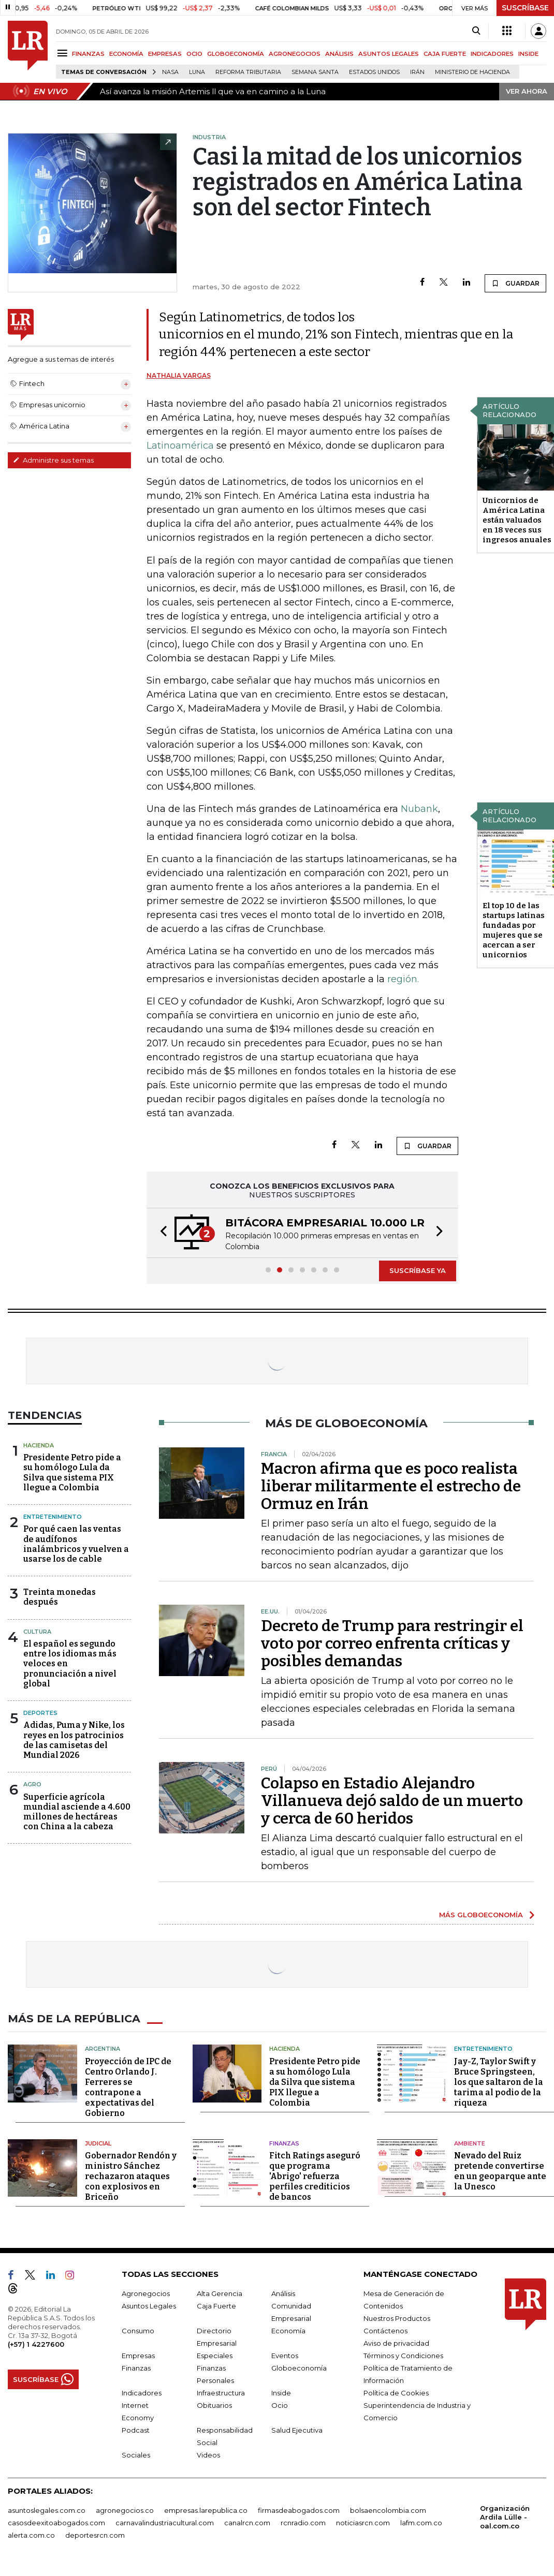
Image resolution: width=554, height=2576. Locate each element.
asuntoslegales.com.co (46, 2510)
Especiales (214, 2355)
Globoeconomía (299, 2368)
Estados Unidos (374, 72)
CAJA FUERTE (445, 53)
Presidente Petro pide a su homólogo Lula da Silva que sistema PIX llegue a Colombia (72, 1472)
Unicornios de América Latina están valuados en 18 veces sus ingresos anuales (517, 520)
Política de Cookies (396, 2393)
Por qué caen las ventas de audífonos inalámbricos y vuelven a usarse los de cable (76, 1544)
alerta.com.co (31, 2535)
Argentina (102, 2048)
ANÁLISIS (339, 53)
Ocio (279, 2405)
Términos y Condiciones (403, 2355)
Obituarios (214, 2405)
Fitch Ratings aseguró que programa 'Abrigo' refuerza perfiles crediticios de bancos (314, 2176)
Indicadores (142, 2393)
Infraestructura (221, 2393)
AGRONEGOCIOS (294, 53)
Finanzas (284, 2142)
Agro (32, 1784)
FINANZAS (88, 53)
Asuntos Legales (149, 2306)
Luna (197, 72)
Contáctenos (385, 2331)
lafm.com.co (421, 2523)
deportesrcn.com (95, 2535)
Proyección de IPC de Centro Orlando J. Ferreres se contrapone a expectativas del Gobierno (128, 2087)
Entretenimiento (52, 1516)
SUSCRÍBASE (525, 7)
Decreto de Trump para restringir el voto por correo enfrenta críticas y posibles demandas (392, 1643)
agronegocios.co (125, 2510)
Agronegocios (146, 2293)
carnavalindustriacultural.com (164, 2523)
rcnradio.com (303, 2523)
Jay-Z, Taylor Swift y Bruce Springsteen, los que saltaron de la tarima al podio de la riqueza (498, 2081)
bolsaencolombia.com (388, 2510)
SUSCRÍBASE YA (417, 1270)
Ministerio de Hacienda (472, 72)
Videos (208, 2455)
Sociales (136, 2455)
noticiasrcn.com (363, 2523)
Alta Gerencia (219, 2293)
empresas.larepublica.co (205, 2510)
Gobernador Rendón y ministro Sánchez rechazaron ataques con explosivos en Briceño (131, 2176)
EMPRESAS (165, 53)
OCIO (194, 53)
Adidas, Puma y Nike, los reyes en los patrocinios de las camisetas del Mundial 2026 (74, 1740)
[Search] (476, 31)
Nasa (170, 72)
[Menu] (64, 53)
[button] (160, 1232)
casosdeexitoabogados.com (56, 2523)
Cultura (37, 1631)
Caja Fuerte (216, 2306)
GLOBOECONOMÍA (235, 53)
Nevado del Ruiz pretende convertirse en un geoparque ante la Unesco (500, 2171)
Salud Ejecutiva (297, 2430)
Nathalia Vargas (179, 375)
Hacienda (38, 1445)
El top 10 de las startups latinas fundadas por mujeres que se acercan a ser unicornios (514, 930)
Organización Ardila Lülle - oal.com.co (505, 2517)
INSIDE (528, 53)
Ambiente (469, 2142)
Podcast (136, 2430)
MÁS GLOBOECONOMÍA (481, 1915)
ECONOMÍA (126, 53)
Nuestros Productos (396, 2318)
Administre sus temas (53, 460)
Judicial (98, 2142)
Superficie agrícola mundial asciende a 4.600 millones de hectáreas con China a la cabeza (76, 1812)
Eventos (284, 2355)
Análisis (283, 2293)
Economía (288, 2331)
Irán (417, 72)
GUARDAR (515, 283)
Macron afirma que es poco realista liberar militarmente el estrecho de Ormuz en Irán (391, 1486)
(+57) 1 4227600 (36, 2344)
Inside (281, 2393)
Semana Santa (315, 72)
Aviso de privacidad (396, 2343)
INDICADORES (492, 53)
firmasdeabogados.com (299, 2510)
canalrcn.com (247, 2523)
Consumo (138, 2331)
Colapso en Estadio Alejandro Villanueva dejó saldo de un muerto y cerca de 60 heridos (392, 1801)
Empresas (138, 2355)
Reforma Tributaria (248, 72)
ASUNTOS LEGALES (388, 53)
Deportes (40, 1712)
